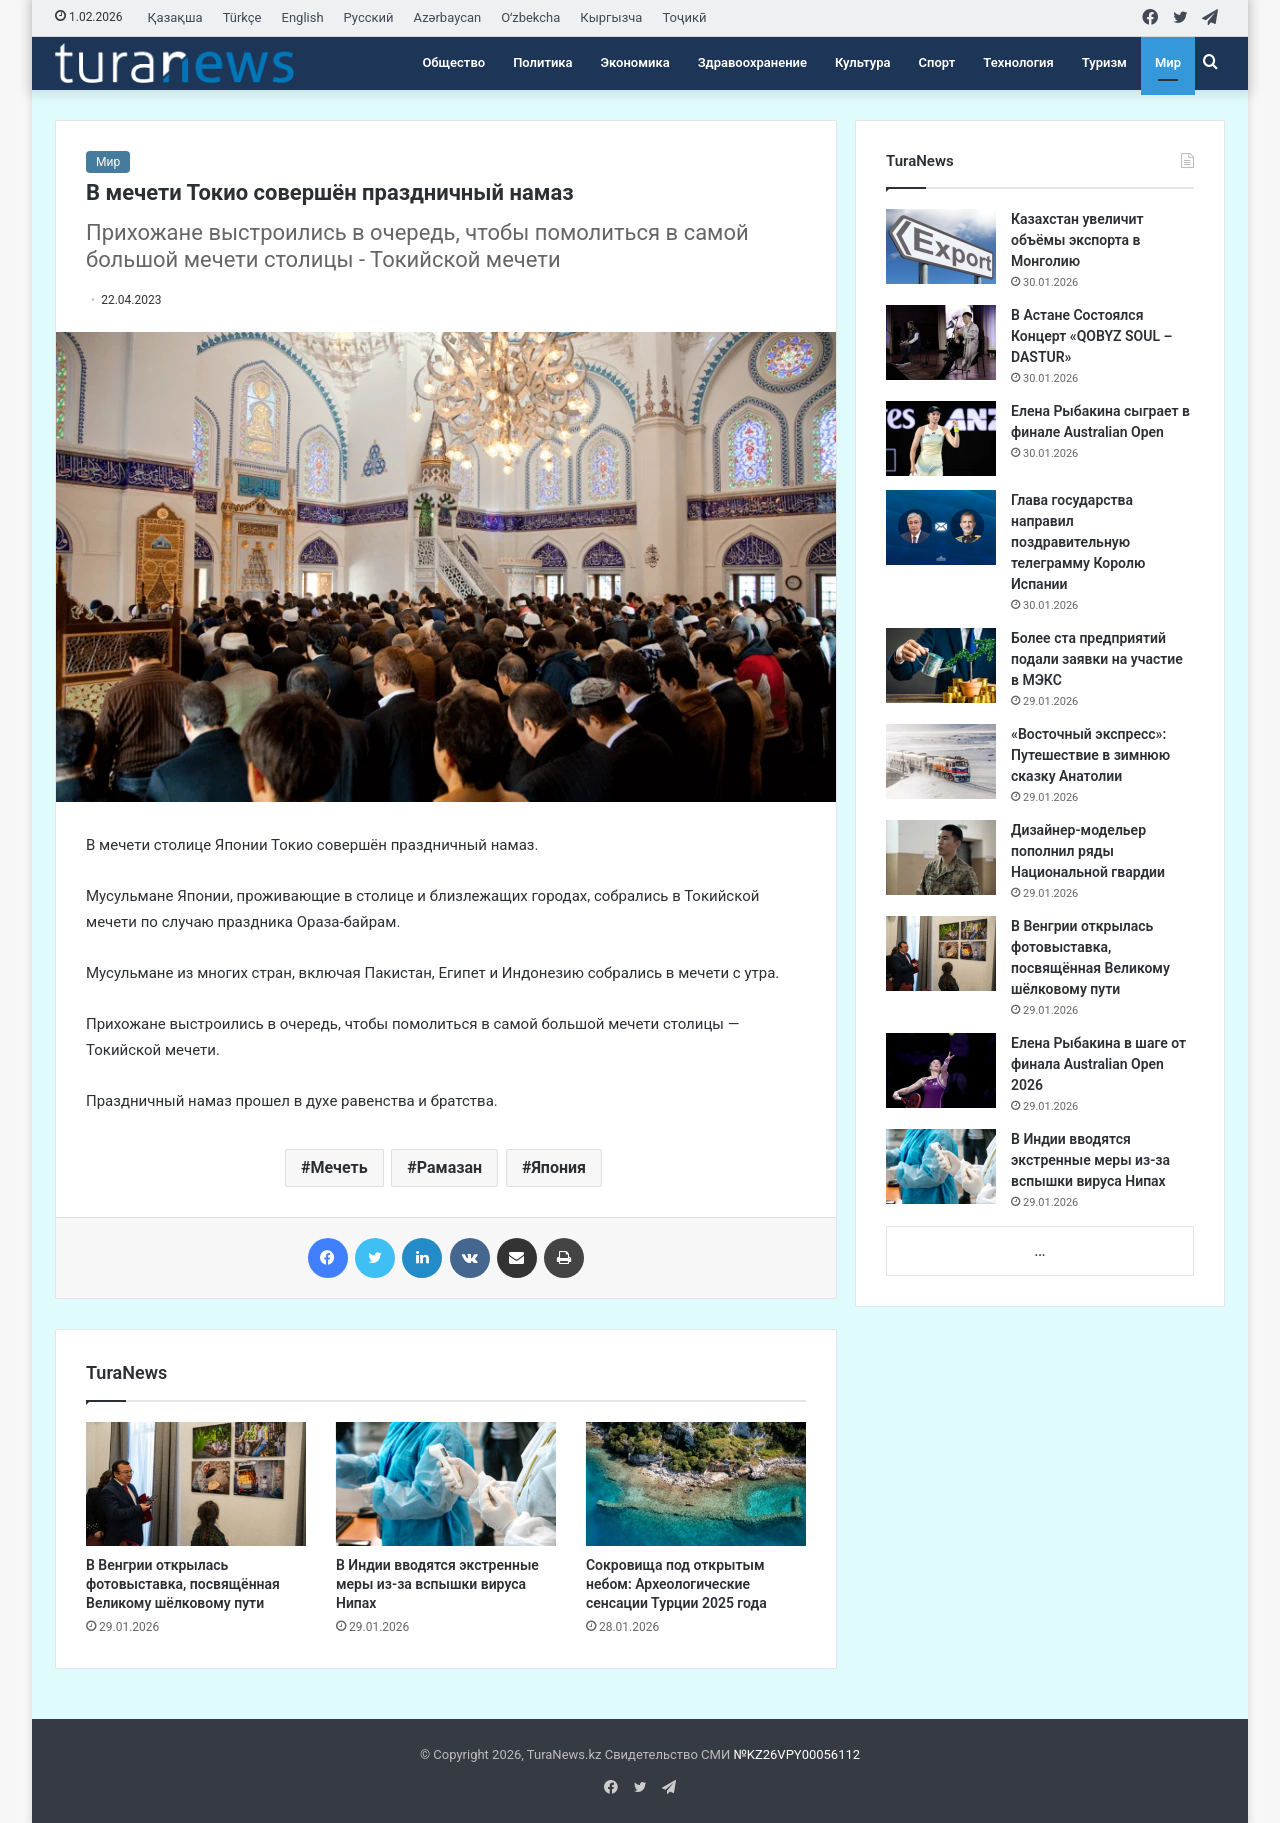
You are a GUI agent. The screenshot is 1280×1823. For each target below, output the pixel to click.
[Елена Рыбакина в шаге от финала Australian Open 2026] (941, 1070)
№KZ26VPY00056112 (796, 1754)
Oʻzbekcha (530, 17)
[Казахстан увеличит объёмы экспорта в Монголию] (941, 246)
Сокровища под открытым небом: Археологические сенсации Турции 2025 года (676, 1584)
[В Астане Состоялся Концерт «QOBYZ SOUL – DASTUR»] (941, 342)
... (1039, 1251)
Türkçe (242, 17)
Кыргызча (611, 17)
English (303, 17)
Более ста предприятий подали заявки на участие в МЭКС (1097, 659)
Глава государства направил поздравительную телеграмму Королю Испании (1078, 542)
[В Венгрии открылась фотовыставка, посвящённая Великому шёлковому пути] (196, 1484)
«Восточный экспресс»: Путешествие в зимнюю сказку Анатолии (1090, 755)
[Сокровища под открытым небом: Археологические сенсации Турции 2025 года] (696, 1484)
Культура (863, 62)
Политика (542, 62)
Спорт (937, 62)
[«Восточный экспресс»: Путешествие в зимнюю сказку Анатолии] (941, 761)
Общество (453, 62)
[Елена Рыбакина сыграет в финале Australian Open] (941, 438)
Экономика (635, 62)
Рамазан (449, 1167)
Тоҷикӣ (684, 17)
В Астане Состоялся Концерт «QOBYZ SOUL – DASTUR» (1091, 336)
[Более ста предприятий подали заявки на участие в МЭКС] (941, 665)
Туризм (1104, 62)
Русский (369, 17)
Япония (558, 1167)
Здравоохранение (752, 62)
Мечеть (338, 1167)
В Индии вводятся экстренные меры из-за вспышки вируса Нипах (437, 1584)
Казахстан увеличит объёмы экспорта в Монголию (1077, 240)
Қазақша (175, 17)
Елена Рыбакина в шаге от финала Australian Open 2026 (1098, 1064)
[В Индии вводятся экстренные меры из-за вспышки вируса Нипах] (446, 1484)
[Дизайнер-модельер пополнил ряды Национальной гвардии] (941, 857)
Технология (1018, 62)
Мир (1168, 62)
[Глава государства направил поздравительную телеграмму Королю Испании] (941, 527)
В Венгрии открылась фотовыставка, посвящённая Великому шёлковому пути (183, 1584)
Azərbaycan (448, 17)
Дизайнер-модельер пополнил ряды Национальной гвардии (1088, 851)
